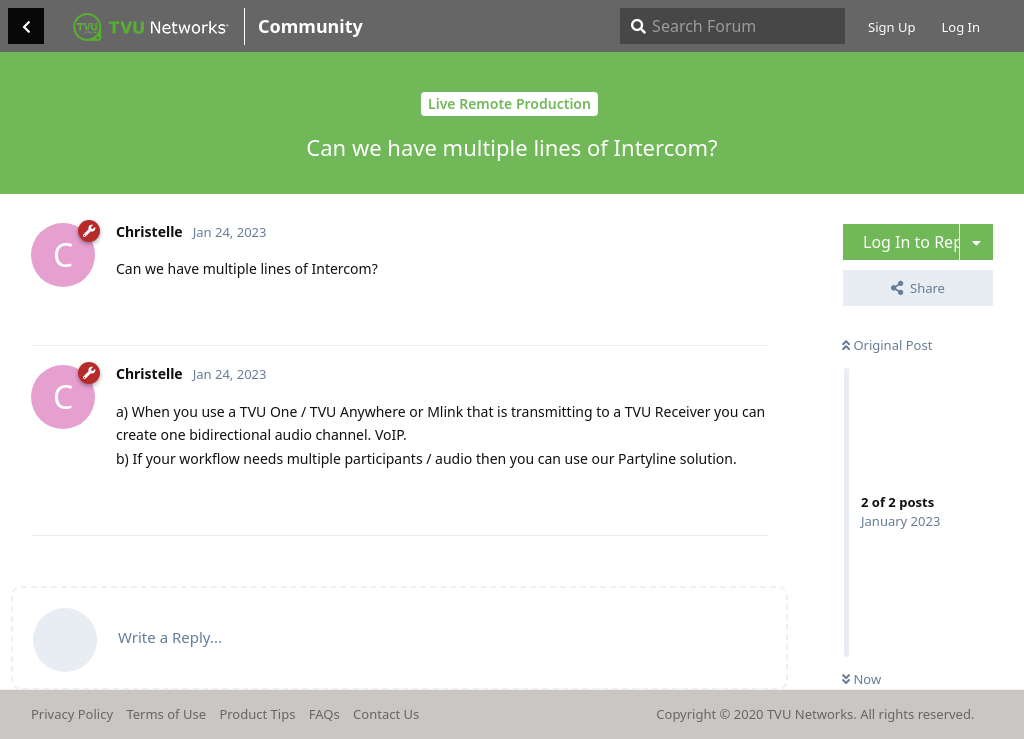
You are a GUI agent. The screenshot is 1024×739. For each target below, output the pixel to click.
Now (861, 679)
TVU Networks (810, 714)
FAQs (324, 714)
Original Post (887, 345)
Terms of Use (166, 714)
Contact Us (386, 714)
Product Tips (257, 714)
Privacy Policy (72, 714)
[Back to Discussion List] (26, 26)
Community (310, 26)
